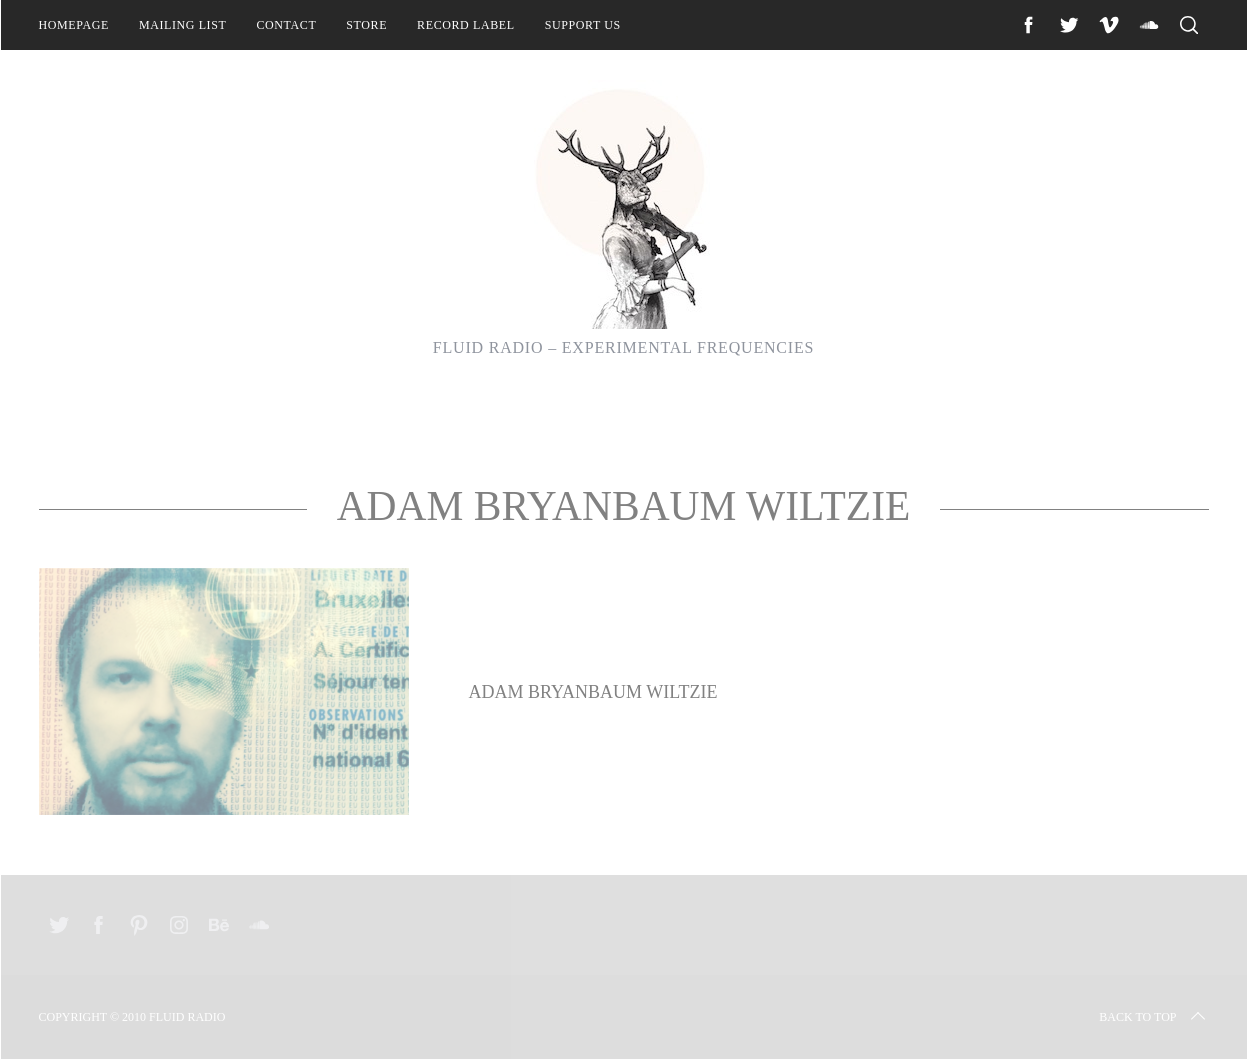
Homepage (74, 25)
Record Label (466, 25)
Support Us (583, 25)
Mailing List (183, 25)
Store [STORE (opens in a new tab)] (366, 25)
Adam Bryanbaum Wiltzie (593, 692)
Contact (286, 25)
